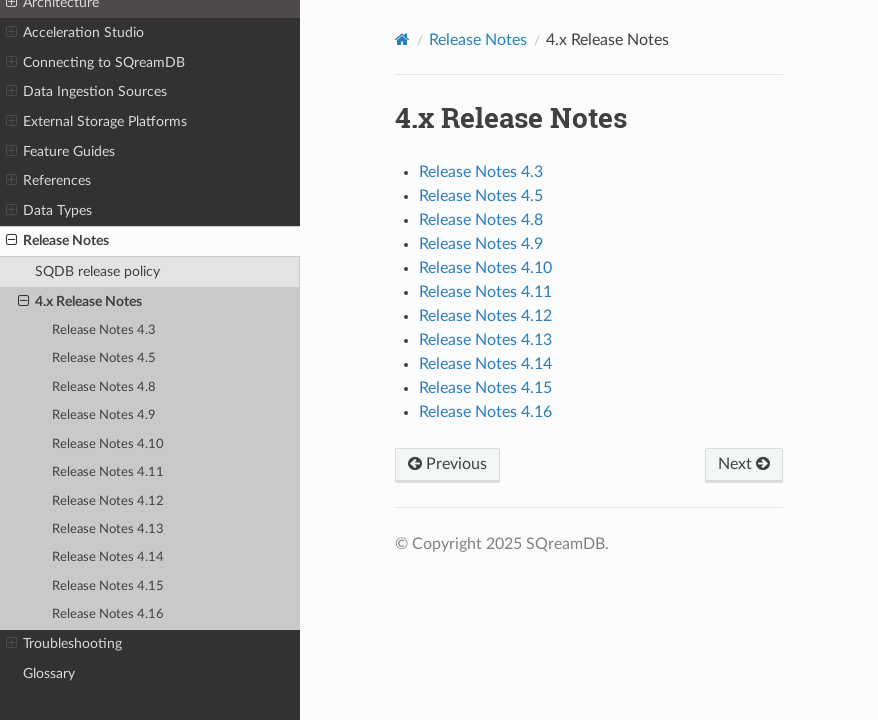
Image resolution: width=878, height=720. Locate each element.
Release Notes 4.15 (108, 586)
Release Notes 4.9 (104, 415)
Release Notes (57, 241)
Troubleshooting (64, 644)
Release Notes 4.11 (108, 472)
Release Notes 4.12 (108, 501)
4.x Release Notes (80, 302)
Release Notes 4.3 (104, 330)
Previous (447, 464)
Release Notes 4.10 (108, 444)
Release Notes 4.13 (108, 529)
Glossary (49, 673)
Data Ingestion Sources (86, 92)
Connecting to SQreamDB (95, 63)
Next (744, 464)
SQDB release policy (97, 271)
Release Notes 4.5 (104, 358)
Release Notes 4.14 (108, 557)
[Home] (402, 39)
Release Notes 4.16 (108, 614)
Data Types (49, 211)
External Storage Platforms (96, 122)
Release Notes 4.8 (104, 387)
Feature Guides (60, 152)
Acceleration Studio (75, 33)
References (48, 181)
